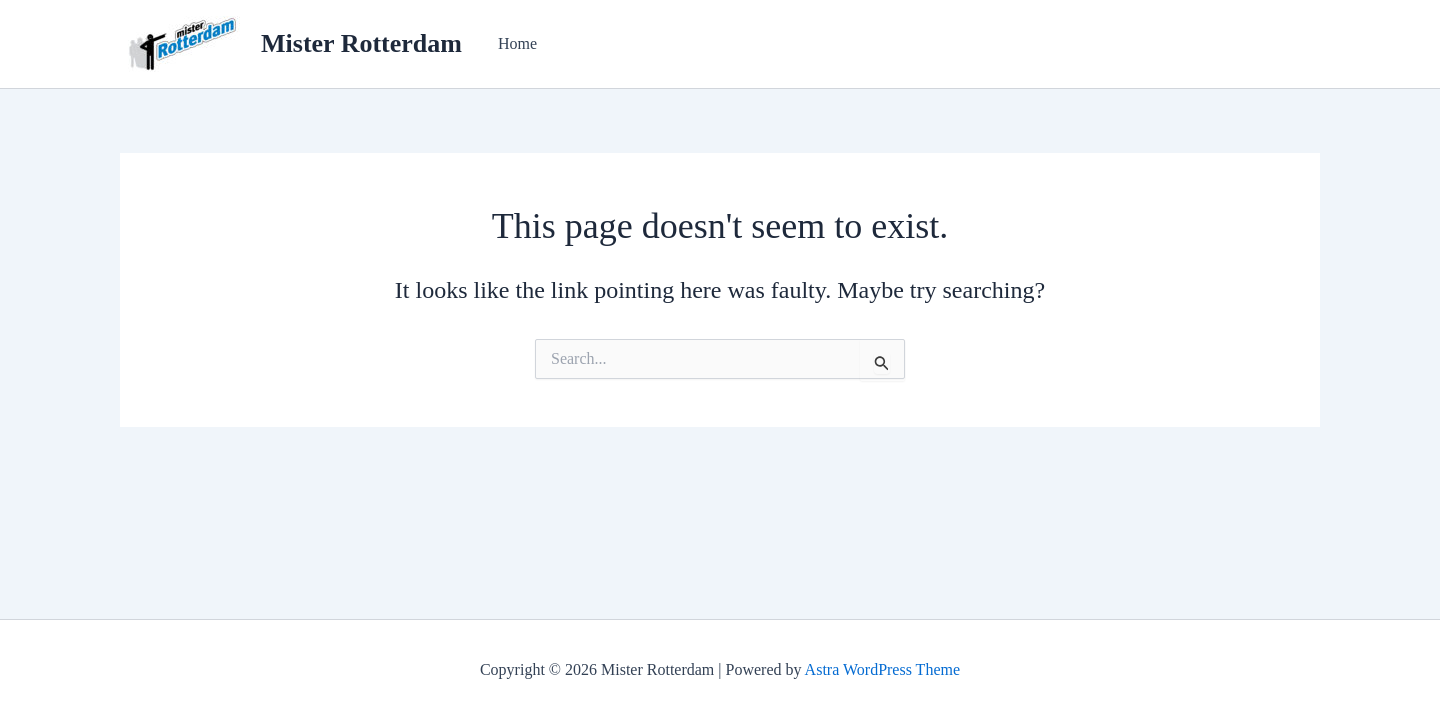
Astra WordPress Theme (882, 669)
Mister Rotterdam (361, 43)
